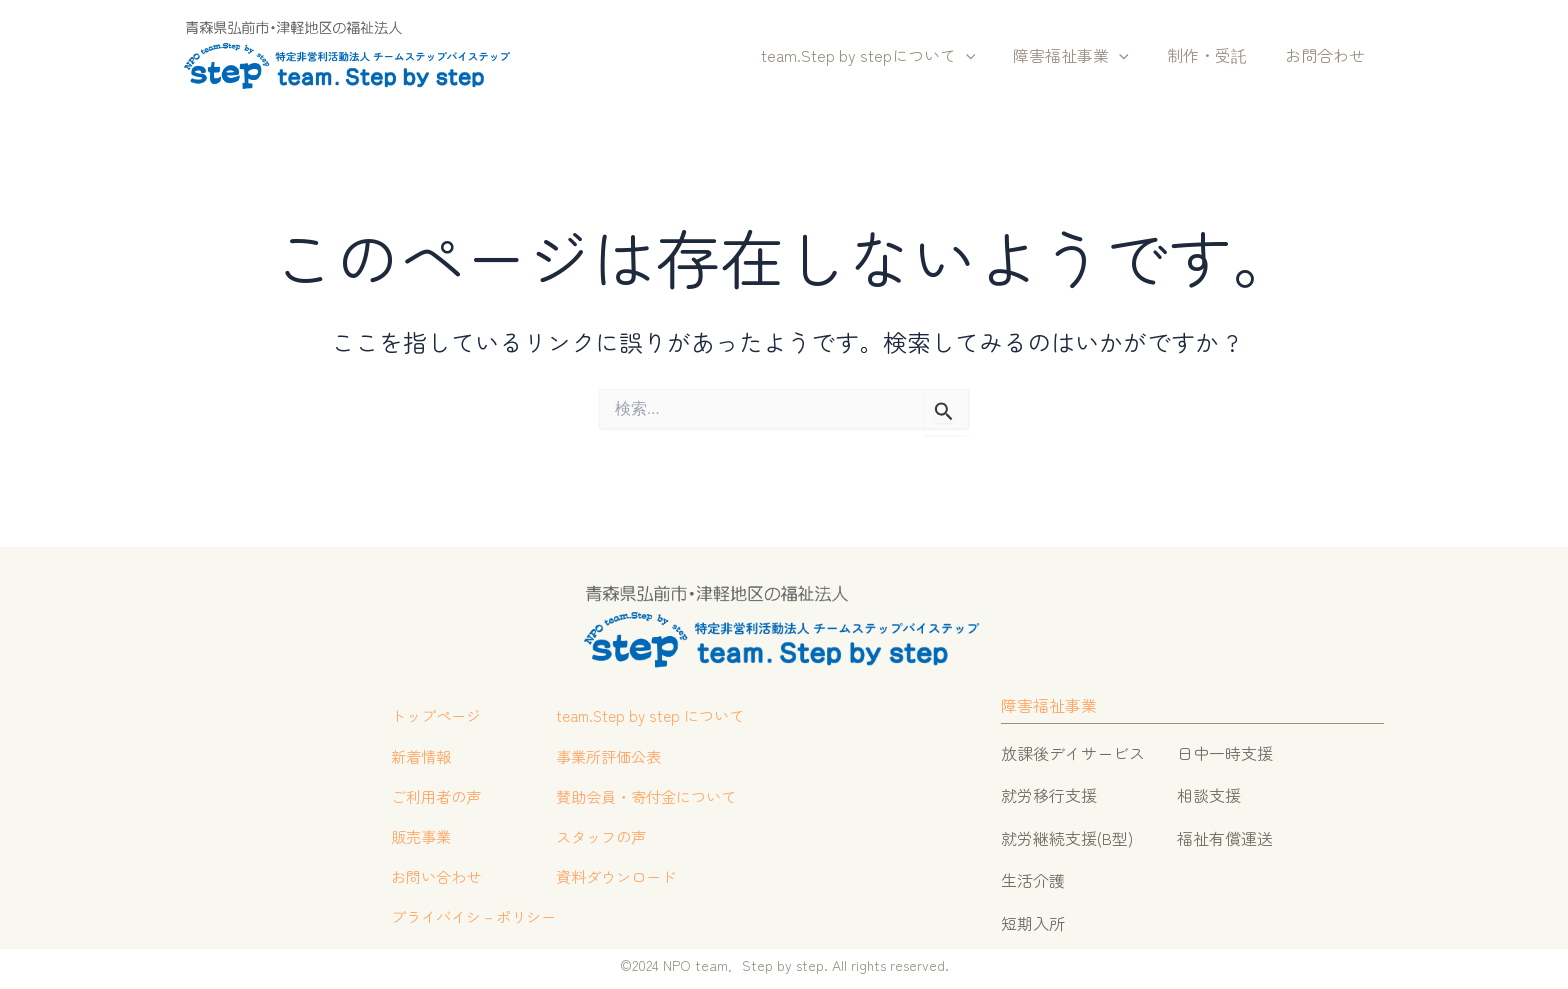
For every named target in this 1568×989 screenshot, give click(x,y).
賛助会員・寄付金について (652, 795)
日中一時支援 (1225, 747)
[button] (987, 56)
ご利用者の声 (428, 795)
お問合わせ (1328, 55)
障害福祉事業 (1086, 56)
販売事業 (412, 838)
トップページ (428, 711)
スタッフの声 (604, 838)
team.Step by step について (655, 711)
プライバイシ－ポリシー (468, 923)
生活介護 (1033, 874)
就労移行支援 (1049, 789)
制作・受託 (1216, 55)
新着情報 (412, 753)
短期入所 (1033, 916)
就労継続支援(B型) (1067, 832)
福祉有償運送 (1225, 832)
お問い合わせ (428, 880)
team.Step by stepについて (889, 56)
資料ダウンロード (620, 880)
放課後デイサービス (1073, 747)
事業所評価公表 (612, 753)
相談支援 (1209, 789)
